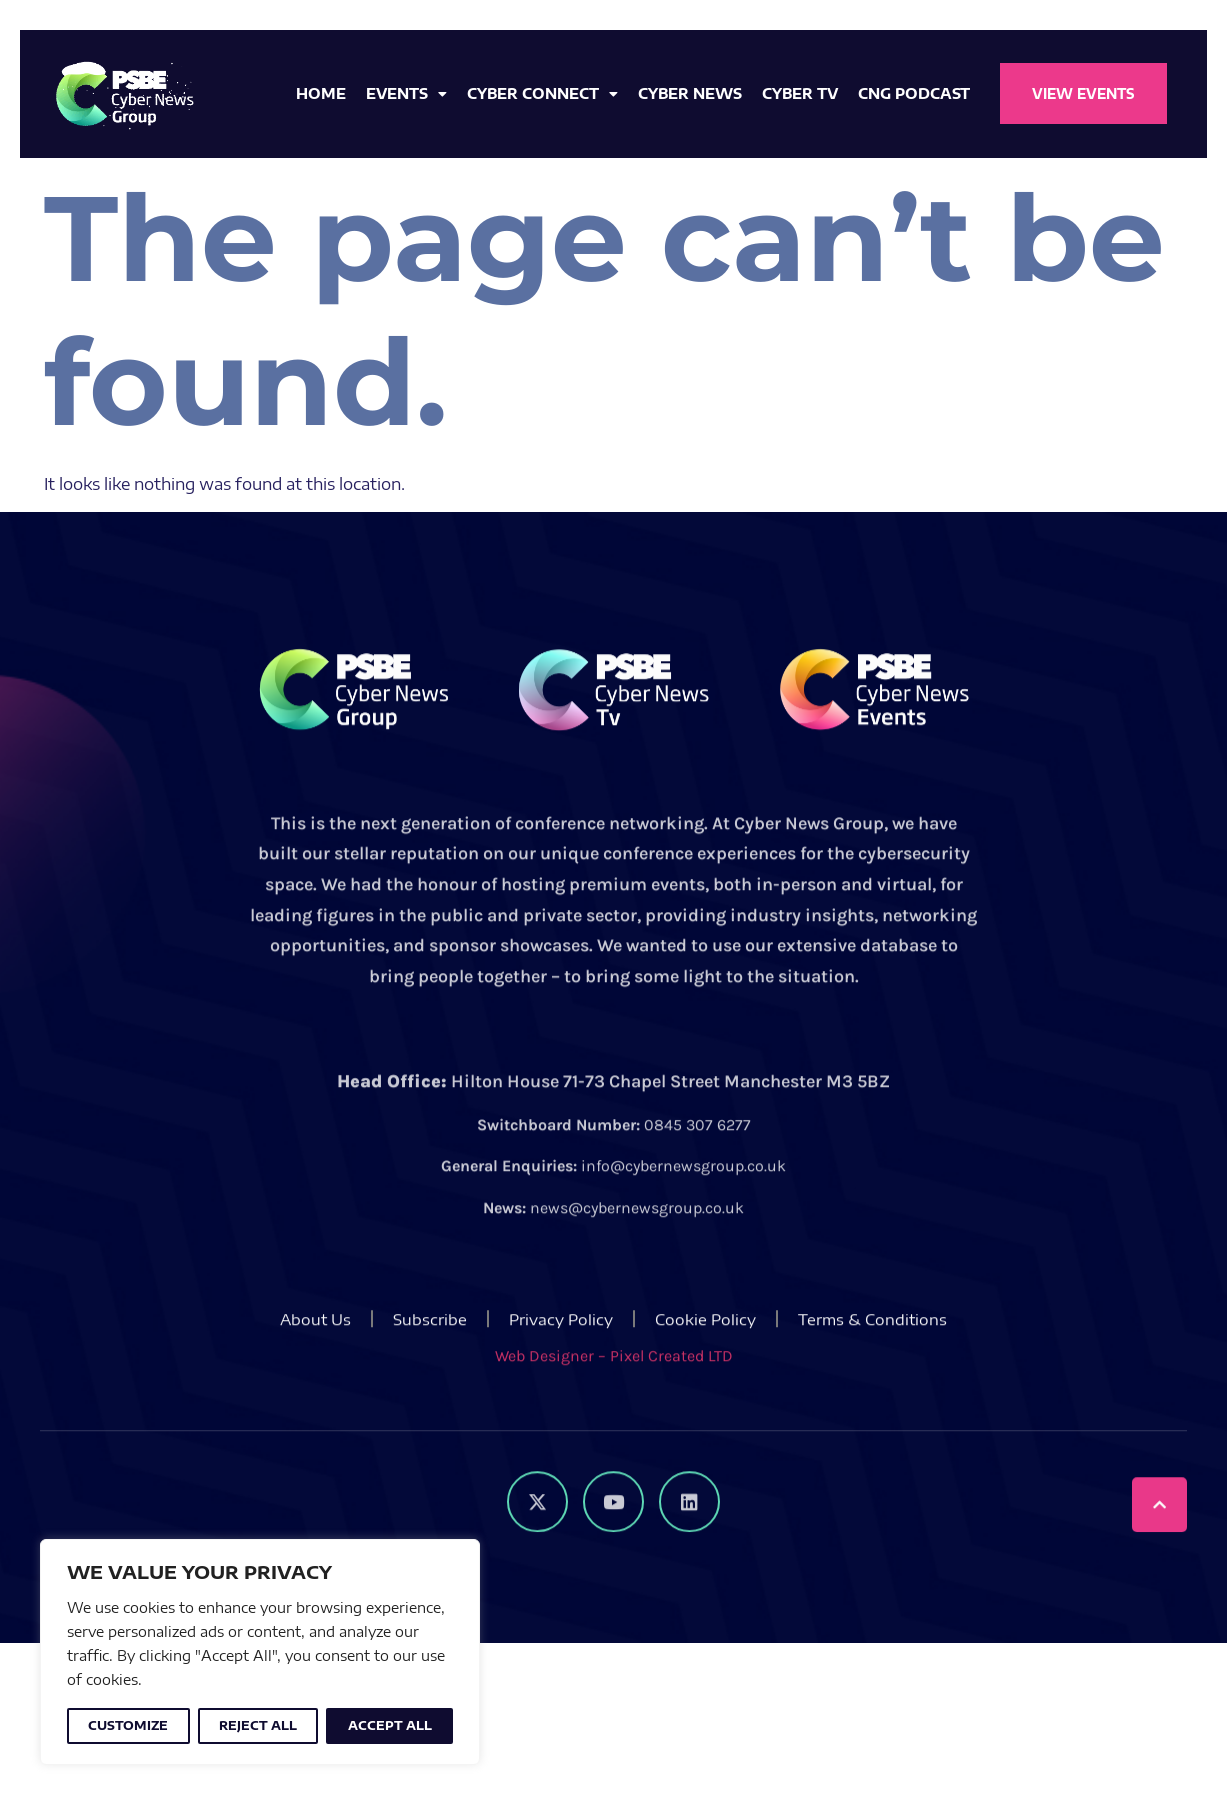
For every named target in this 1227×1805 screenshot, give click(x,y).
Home (321, 93)
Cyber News (690, 93)
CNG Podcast (914, 93)
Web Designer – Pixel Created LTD (614, 1396)
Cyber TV (800, 93)
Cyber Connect (542, 94)
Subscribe (430, 1360)
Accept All (390, 1725)
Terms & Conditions (872, 1360)
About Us (315, 1360)
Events (406, 94)
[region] (260, 1652)
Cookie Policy (705, 1360)
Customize (128, 1725)
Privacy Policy (561, 1360)
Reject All (258, 1725)
